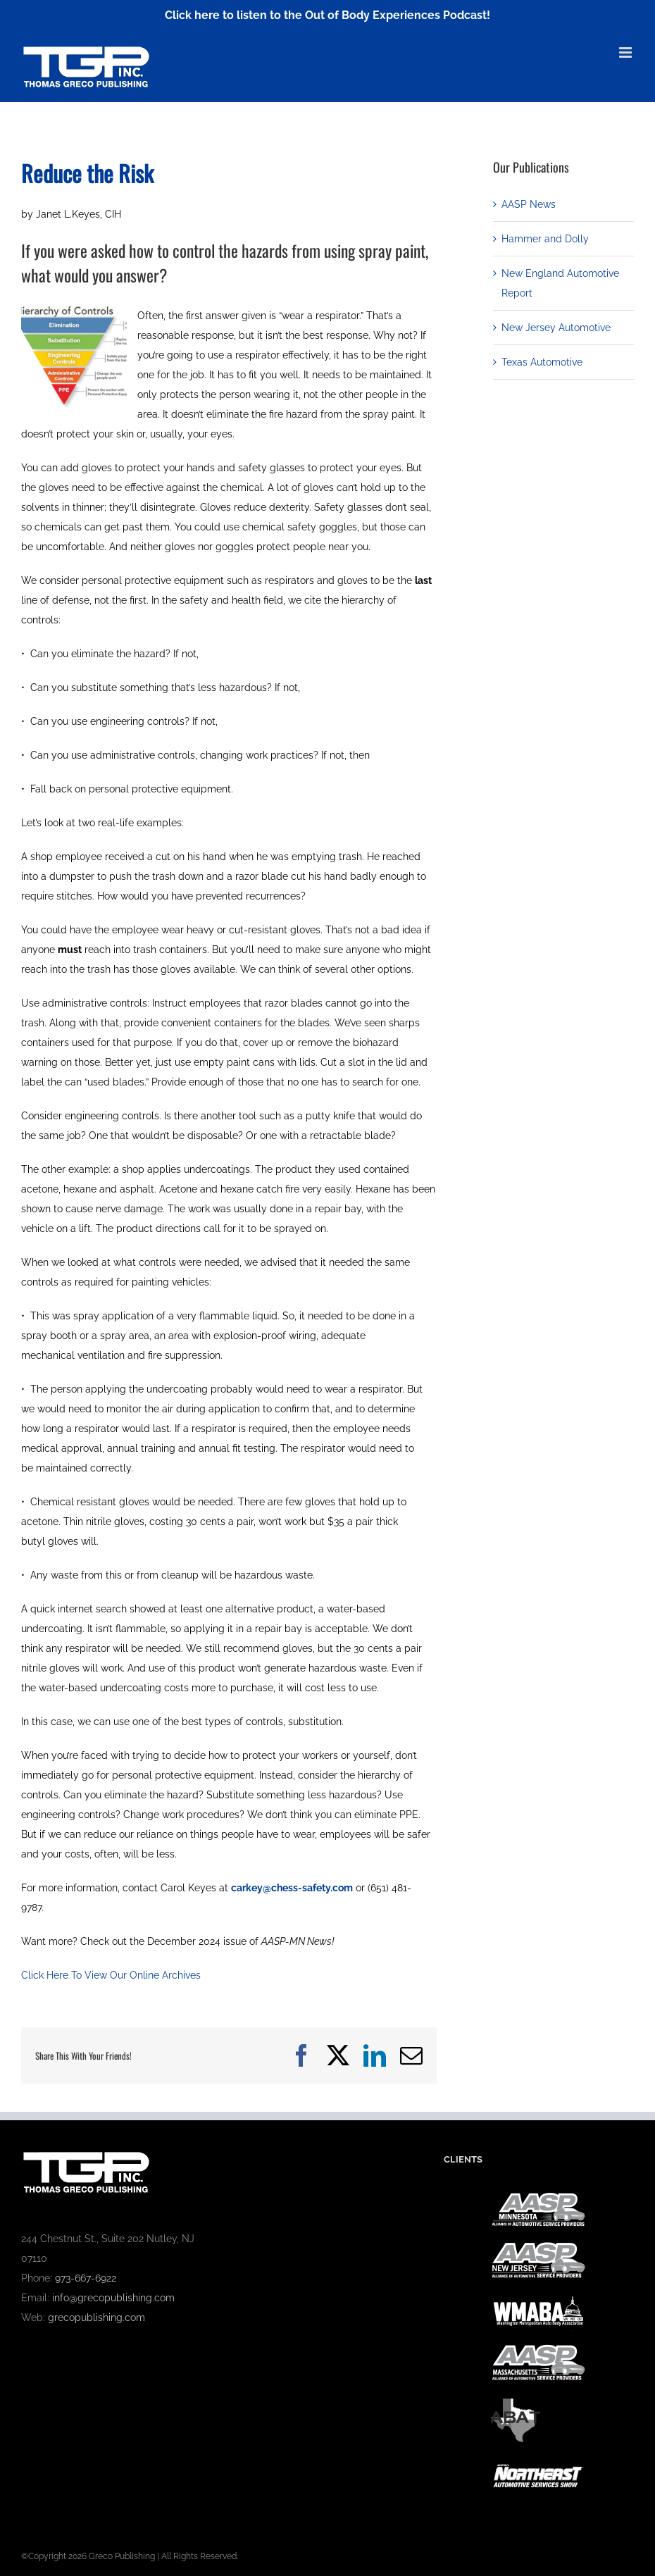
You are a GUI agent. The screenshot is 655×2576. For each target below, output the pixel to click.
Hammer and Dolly (545, 238)
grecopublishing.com (96, 2317)
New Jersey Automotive (556, 327)
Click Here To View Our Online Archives (111, 1975)
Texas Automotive (541, 362)
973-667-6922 (85, 2278)
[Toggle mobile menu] (626, 52)
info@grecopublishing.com (113, 2297)
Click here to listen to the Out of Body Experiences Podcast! (327, 15)
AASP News (528, 204)
